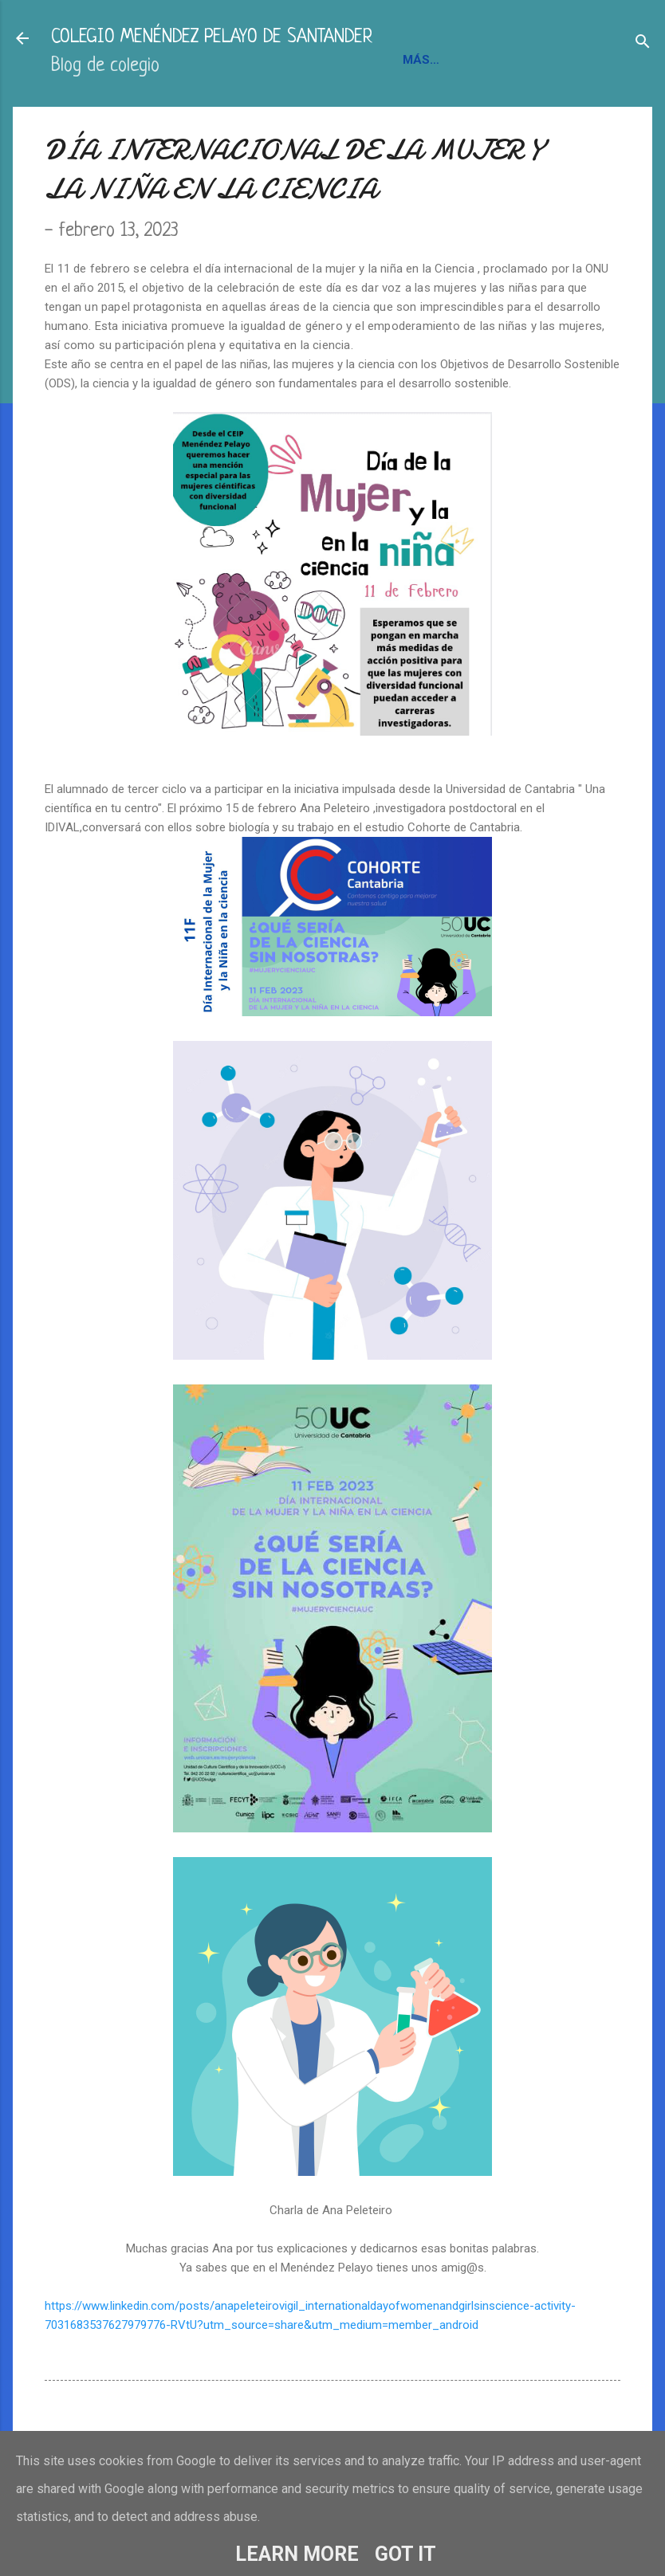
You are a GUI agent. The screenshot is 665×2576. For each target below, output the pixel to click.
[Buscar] (642, 43)
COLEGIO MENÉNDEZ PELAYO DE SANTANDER (211, 38)
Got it (405, 2554)
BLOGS (262, 116)
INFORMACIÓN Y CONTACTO (140, 116)
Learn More (297, 2554)
